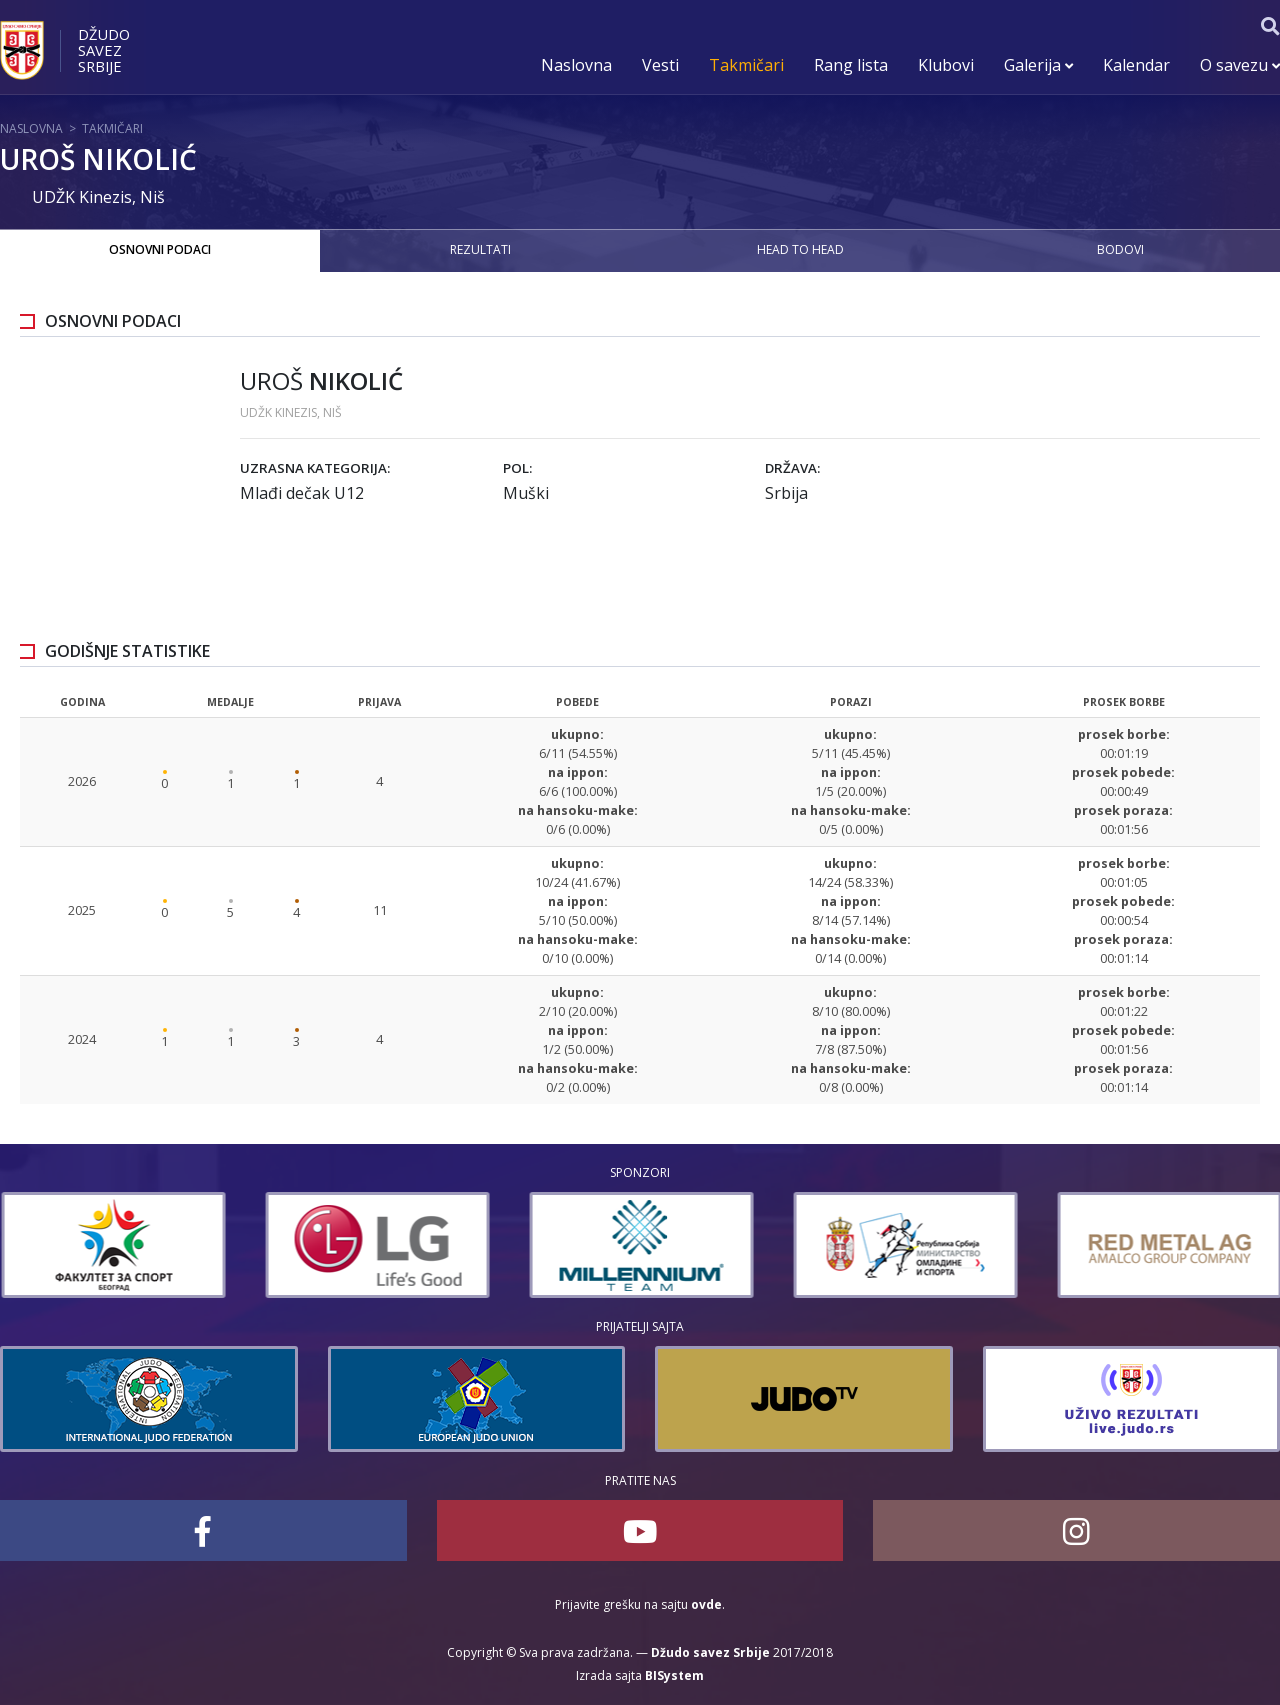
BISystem (674, 1675)
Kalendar (1136, 65)
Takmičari (746, 65)
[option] (298, 1245)
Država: (792, 468)
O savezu (1240, 65)
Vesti (660, 65)
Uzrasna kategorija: (315, 468)
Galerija (1038, 65)
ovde (706, 1604)
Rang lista (851, 65)
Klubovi (946, 65)
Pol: (517, 468)
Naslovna (576, 65)
